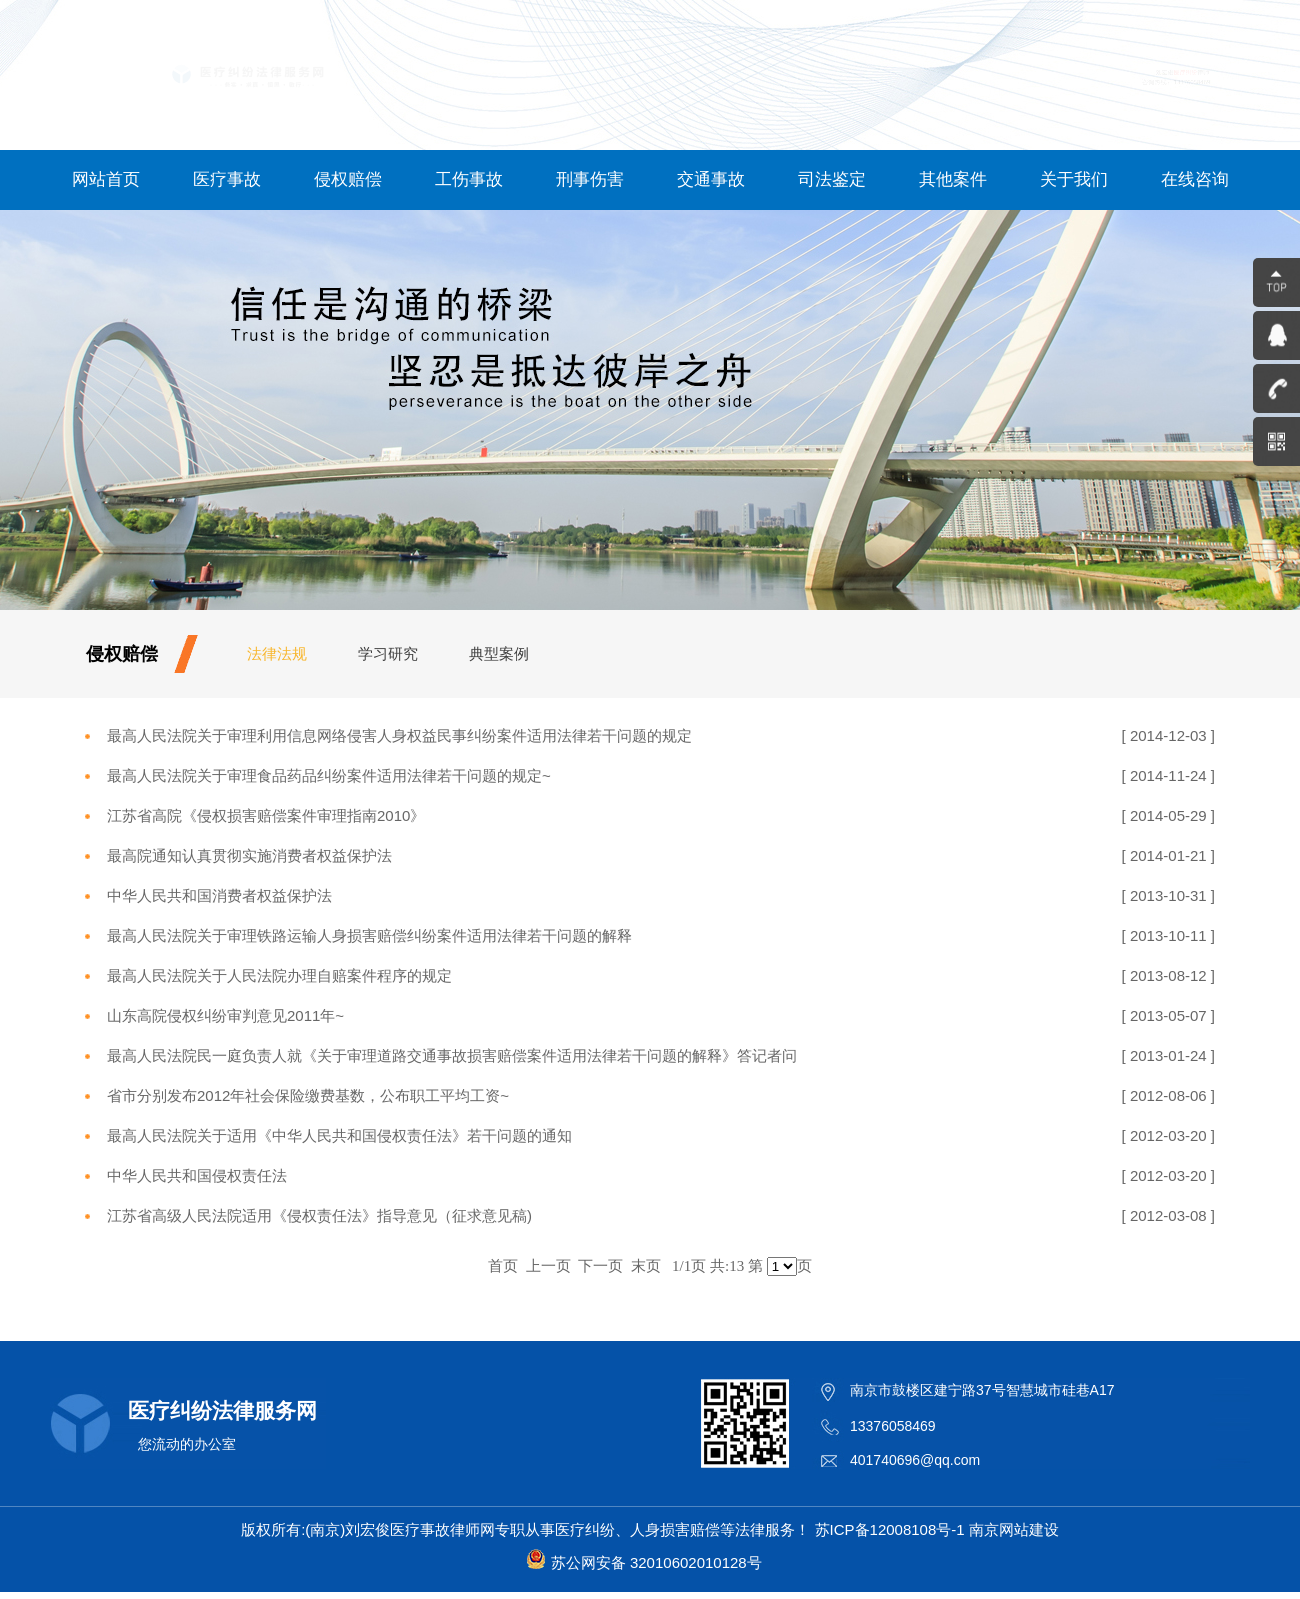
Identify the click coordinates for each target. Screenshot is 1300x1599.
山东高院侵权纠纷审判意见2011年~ (225, 1015)
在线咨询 (1195, 179)
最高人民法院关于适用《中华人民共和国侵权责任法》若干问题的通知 (339, 1135)
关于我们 (1074, 179)
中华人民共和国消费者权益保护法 (219, 895)
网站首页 (106, 179)
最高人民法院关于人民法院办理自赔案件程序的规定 (279, 975)
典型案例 (499, 653)
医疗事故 (227, 179)
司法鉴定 (832, 179)
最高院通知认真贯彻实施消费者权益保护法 (249, 855)
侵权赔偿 (348, 179)
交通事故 (711, 179)
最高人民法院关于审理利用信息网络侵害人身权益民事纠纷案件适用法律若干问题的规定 (399, 735)
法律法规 (277, 653)
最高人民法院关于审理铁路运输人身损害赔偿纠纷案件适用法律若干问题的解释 (369, 935)
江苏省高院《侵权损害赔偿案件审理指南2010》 (266, 815)
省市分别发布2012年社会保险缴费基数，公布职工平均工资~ (308, 1095)
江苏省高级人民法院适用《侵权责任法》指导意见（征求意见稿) (319, 1215)
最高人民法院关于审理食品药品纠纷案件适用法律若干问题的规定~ (329, 775)
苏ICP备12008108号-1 (890, 1529)
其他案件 (953, 179)
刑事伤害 (590, 179)
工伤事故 (469, 179)
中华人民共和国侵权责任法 (197, 1175)
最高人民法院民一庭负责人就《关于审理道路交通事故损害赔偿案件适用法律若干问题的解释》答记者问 (452, 1055)
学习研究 (388, 653)
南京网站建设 (1014, 1529)
